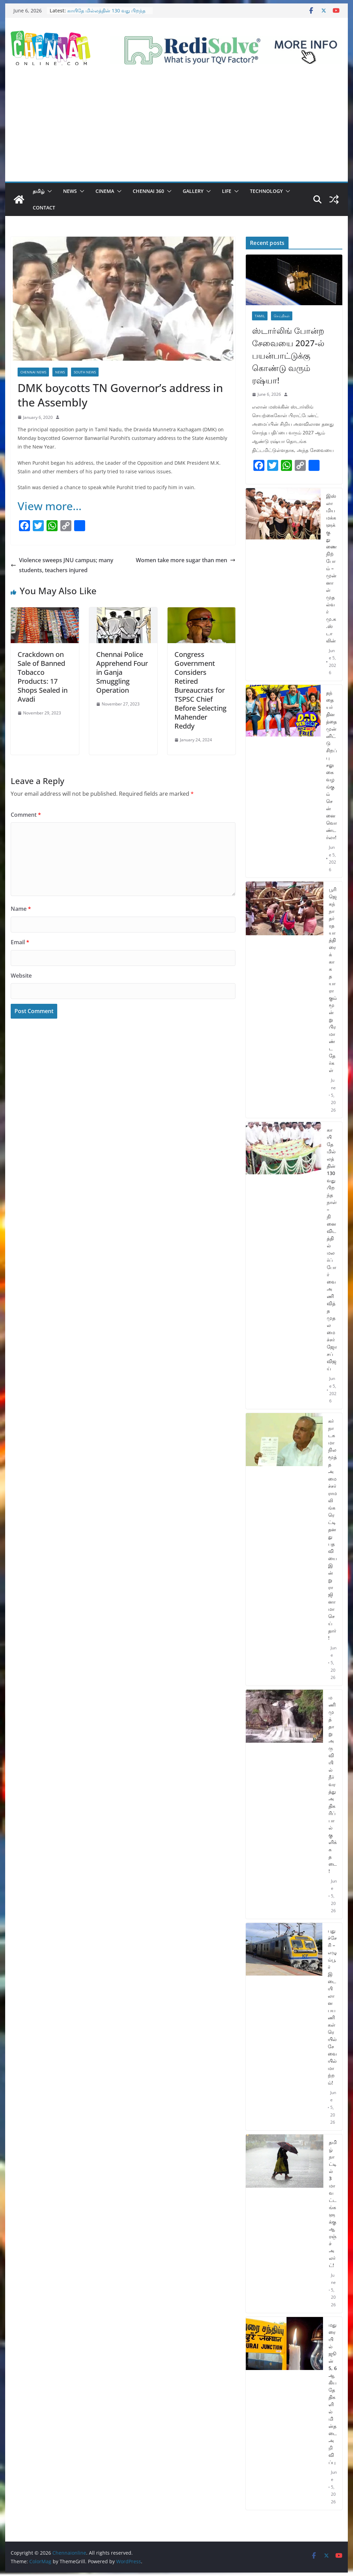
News (70, 191)
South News (85, 372)
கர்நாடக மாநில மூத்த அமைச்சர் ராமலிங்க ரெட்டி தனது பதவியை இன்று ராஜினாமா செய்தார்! (332, 1529)
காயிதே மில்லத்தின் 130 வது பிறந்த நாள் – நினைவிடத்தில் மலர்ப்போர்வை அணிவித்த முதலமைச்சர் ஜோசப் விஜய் (332, 1249)
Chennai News (33, 372)
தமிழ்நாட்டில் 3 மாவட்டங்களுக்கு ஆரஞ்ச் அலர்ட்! (333, 2203)
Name (21, 909)
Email (20, 942)
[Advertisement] (176, 130)
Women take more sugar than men (185, 560)
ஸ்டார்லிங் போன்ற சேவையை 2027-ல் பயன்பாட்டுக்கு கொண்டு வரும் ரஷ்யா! (288, 355)
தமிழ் (38, 191)
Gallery (193, 191)
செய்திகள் (282, 315)
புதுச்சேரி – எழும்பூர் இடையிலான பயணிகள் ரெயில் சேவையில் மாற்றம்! (332, 2006)
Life (226, 191)
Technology (266, 191)
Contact (44, 207)
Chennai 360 (148, 191)
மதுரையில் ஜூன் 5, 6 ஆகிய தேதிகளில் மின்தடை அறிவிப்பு (333, 2393)
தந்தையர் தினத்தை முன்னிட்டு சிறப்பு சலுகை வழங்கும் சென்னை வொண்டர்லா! (331, 765)
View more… (50, 505)
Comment (26, 814)
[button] (48, 191)
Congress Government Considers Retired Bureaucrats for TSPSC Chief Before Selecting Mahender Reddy (200, 690)
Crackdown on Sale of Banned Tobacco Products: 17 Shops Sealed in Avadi (43, 677)
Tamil (260, 315)
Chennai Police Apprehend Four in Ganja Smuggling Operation (122, 672)
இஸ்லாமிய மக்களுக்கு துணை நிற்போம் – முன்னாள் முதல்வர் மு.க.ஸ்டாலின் (331, 568)
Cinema (104, 191)
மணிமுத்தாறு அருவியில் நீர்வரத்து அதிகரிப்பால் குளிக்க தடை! (333, 1784)
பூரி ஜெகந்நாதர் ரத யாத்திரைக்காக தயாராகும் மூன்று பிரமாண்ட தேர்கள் (333, 979)
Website (21, 975)
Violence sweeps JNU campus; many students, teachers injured (62, 565)
